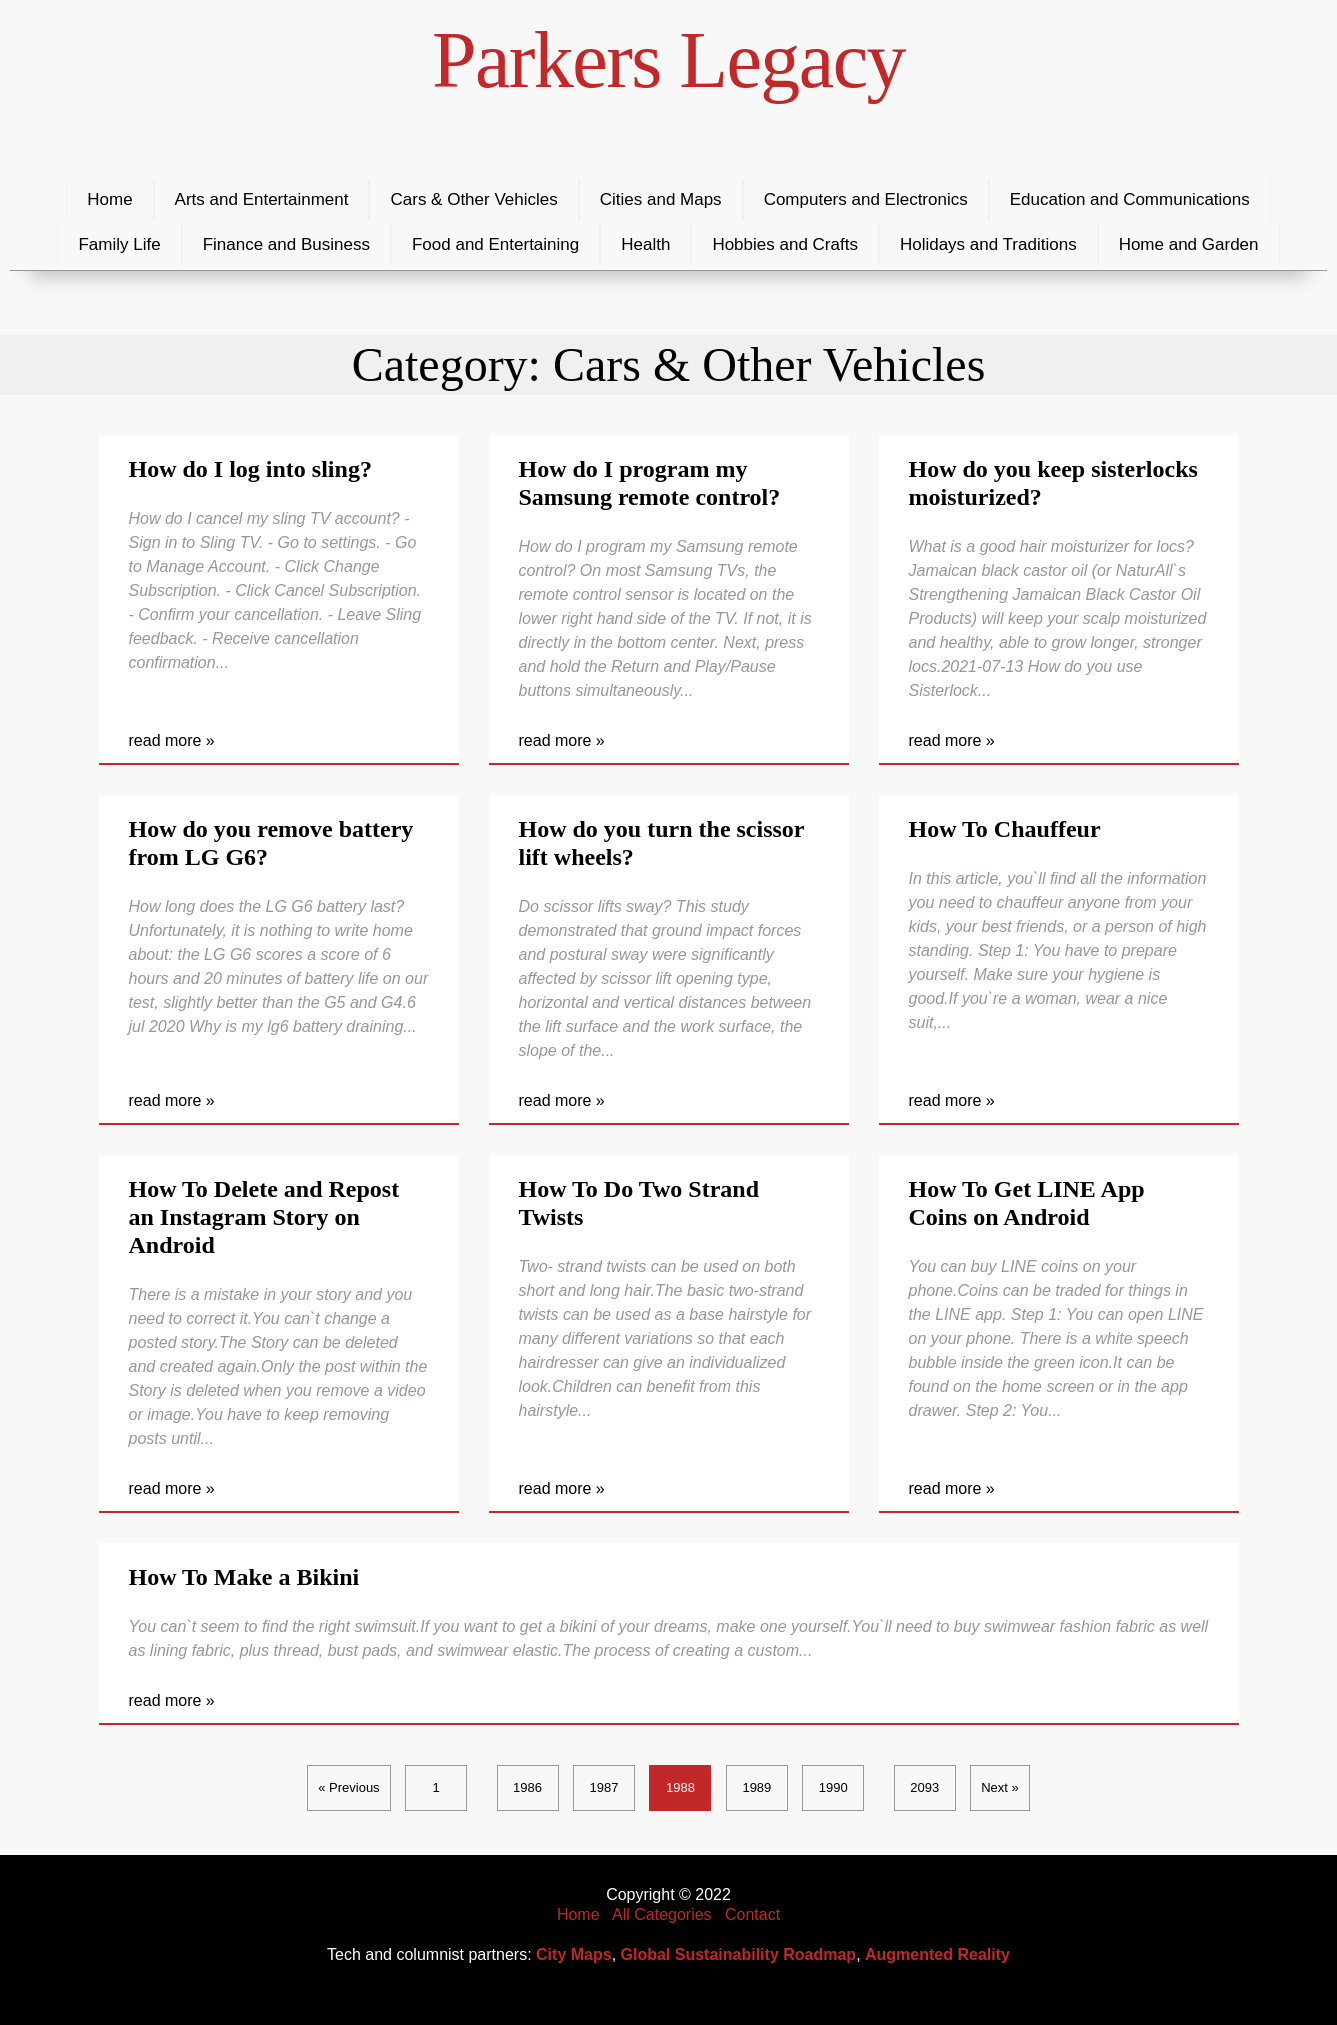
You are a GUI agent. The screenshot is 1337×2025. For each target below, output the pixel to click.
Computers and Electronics (866, 199)
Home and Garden (1189, 244)
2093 (924, 1787)
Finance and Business (286, 244)
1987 (604, 1787)
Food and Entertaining (495, 244)
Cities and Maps (661, 199)
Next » (1000, 1787)
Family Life (119, 244)
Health (645, 244)
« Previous (348, 1787)
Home (109, 199)
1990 (833, 1787)
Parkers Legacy (668, 60)
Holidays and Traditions (988, 244)
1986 (527, 1787)
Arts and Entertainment (262, 199)
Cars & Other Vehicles (473, 199)
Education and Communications (1130, 199)
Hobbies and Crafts (785, 244)
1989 (756, 1787)
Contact (752, 1914)
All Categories (662, 1914)
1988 (680, 1787)
